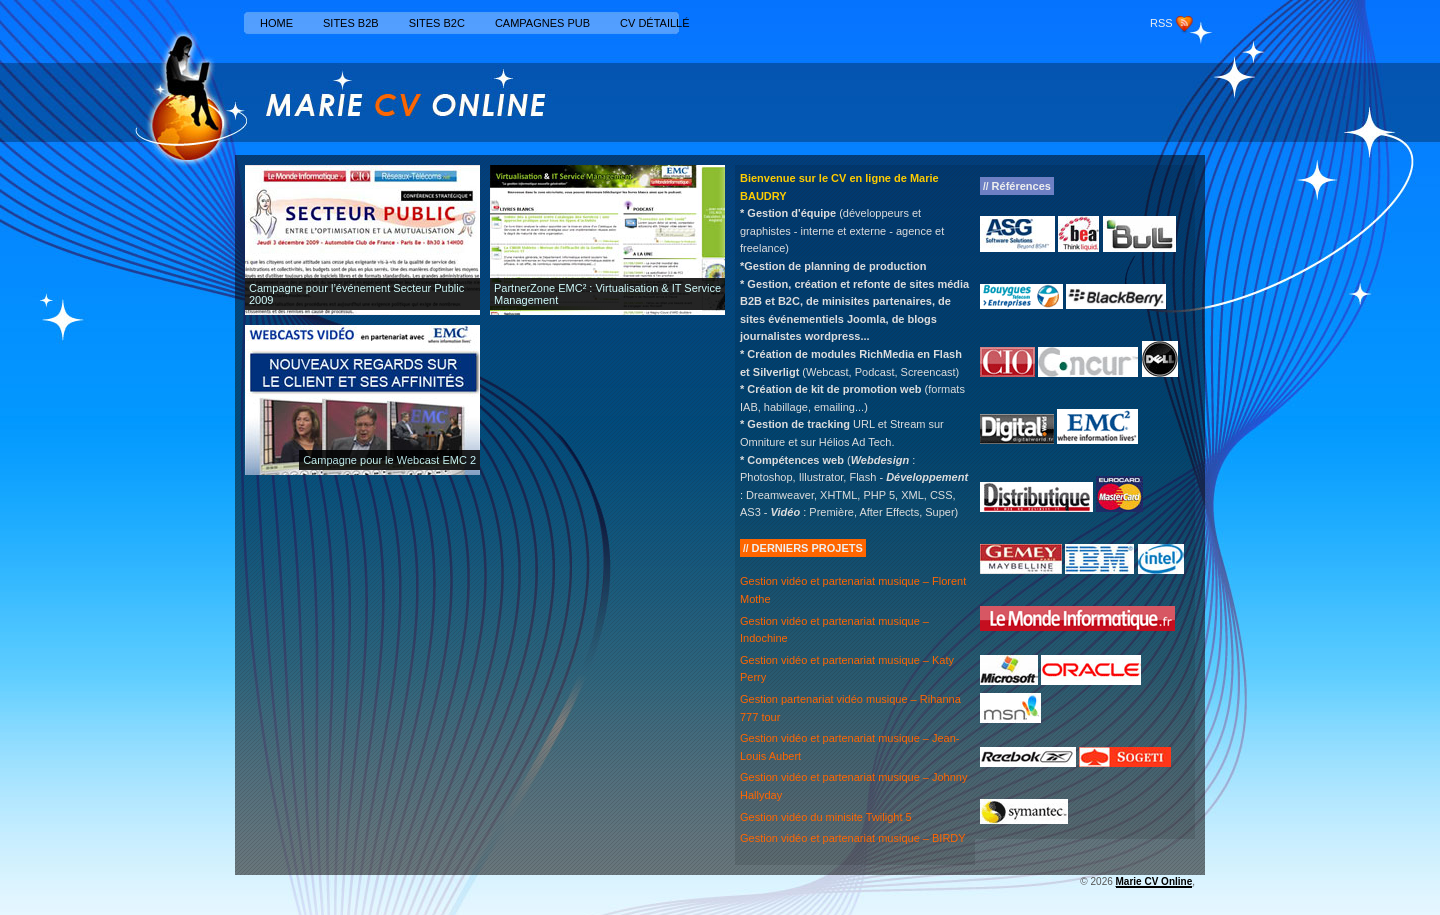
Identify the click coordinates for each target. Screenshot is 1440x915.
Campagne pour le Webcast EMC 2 (389, 460)
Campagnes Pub (542, 23)
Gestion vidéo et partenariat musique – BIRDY (853, 838)
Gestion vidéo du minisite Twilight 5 (826, 817)
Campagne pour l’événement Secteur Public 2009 (356, 294)
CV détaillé (655, 23)
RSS (1161, 23)
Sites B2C (437, 23)
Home (276, 23)
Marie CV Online (1154, 881)
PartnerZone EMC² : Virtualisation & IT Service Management (607, 294)
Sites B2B (351, 23)
